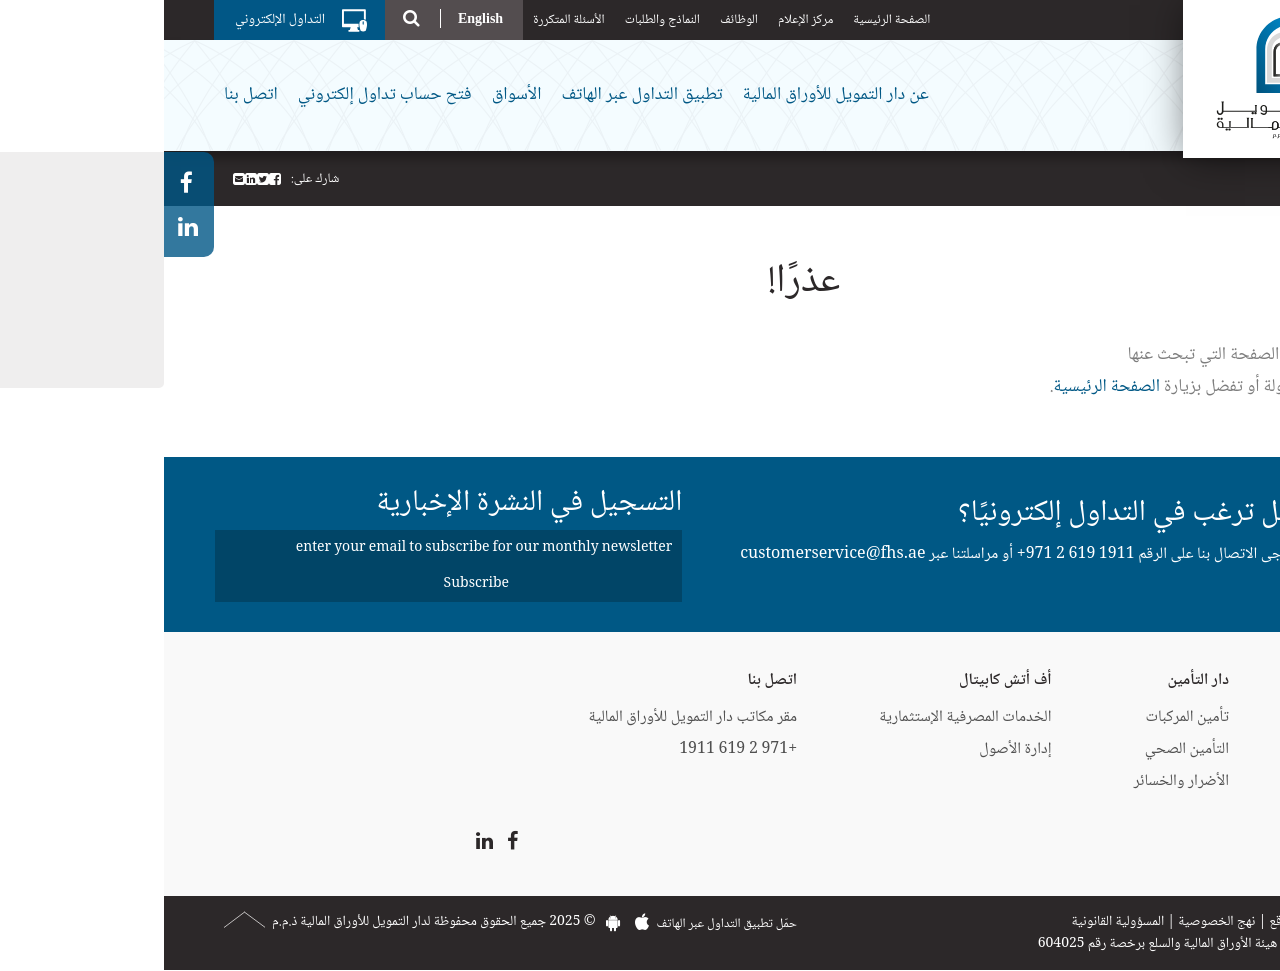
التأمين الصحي (1023, 749)
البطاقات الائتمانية (1198, 717)
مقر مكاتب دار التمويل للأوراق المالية (528, 717)
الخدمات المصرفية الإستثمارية (801, 717)
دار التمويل (1218, 680)
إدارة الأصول (851, 749)
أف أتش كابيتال (841, 680)
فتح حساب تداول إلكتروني (221, 95)
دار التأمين (1034, 680)
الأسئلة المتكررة (405, 20)
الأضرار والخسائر (1018, 781)
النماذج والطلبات (498, 20)
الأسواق (353, 95)
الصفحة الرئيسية (727, 20)
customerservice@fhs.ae (668, 554)
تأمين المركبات (1023, 717)
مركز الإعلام (641, 20)
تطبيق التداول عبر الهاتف (477, 95)
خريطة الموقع (1139, 922)
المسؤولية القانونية (953, 922)
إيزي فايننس (1212, 749)
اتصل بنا (87, 95)
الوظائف (575, 20)
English (316, 18)
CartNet (1221, 781)
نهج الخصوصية (1052, 922)
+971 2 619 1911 (912, 554)
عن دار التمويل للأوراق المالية (672, 95)
